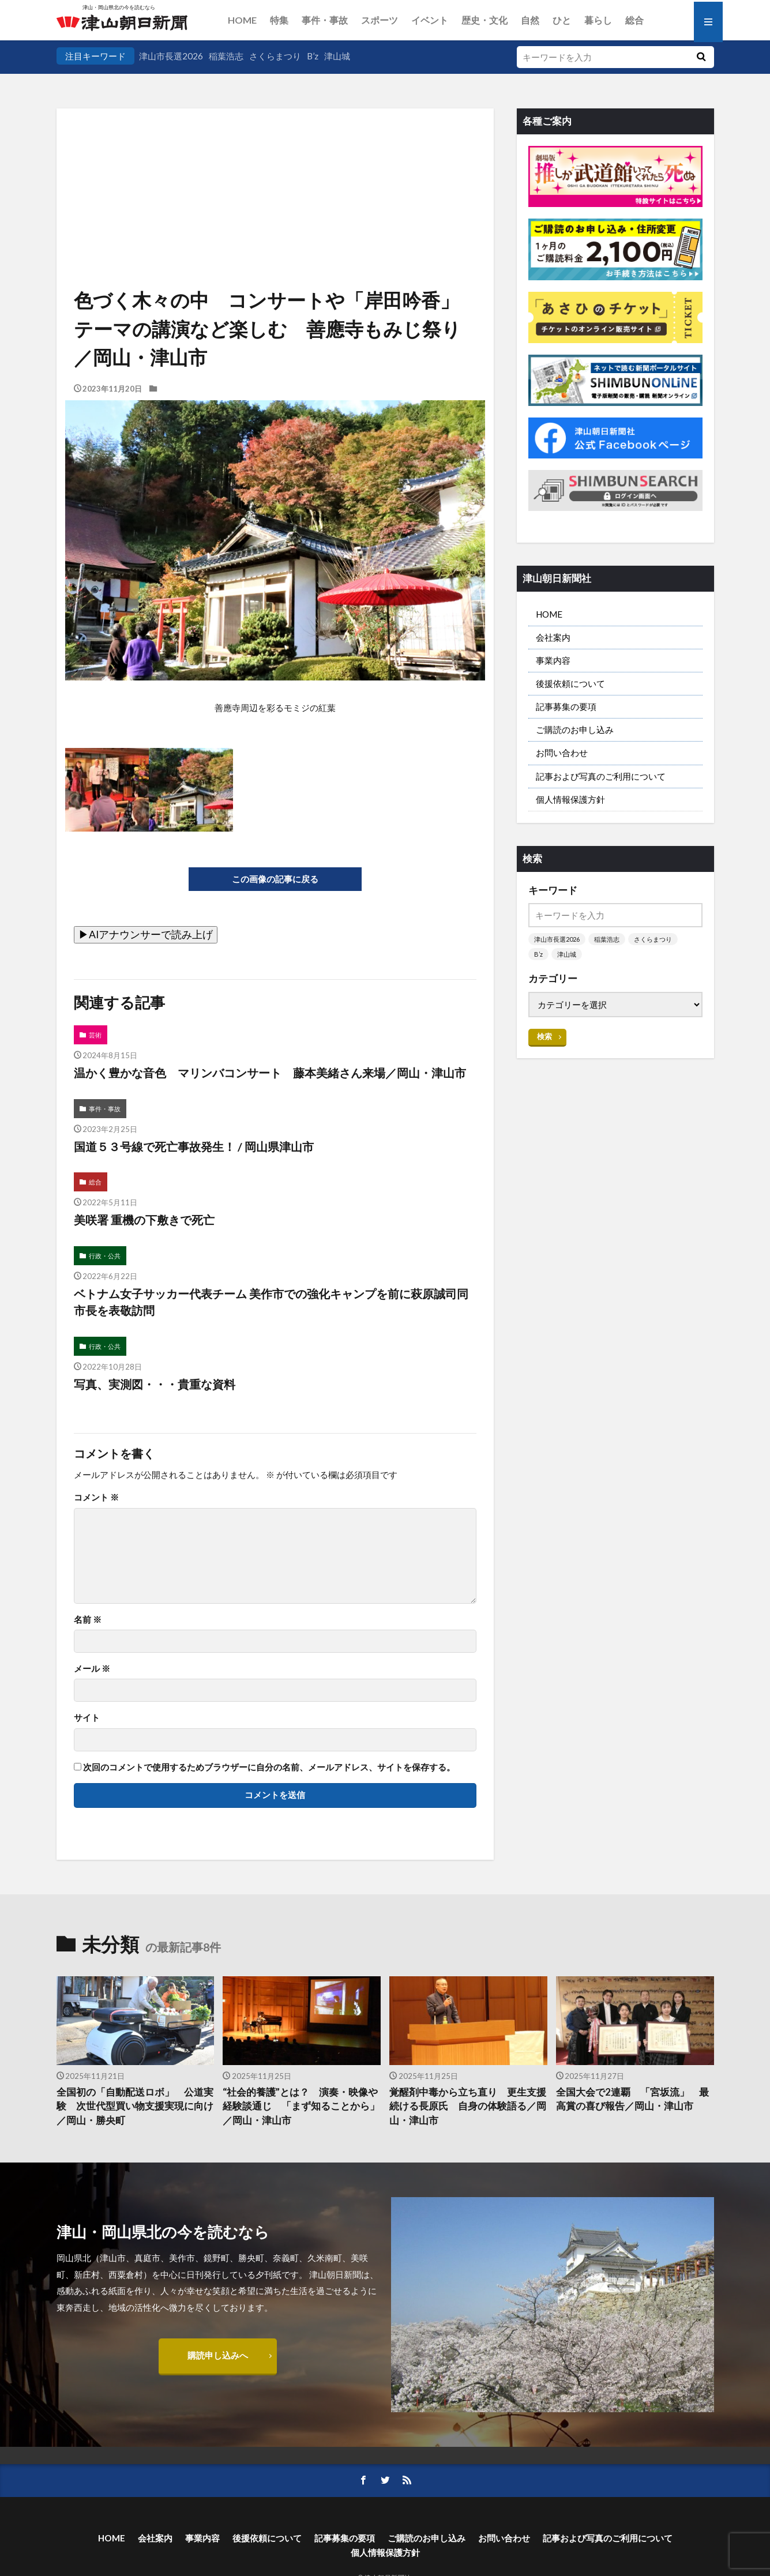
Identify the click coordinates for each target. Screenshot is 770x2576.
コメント (96, 1497)
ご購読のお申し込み (575, 729)
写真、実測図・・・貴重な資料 (154, 1384)
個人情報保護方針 (570, 799)
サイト (87, 1717)
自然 (530, 19)
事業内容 (553, 660)
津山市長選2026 (171, 56)
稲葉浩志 (226, 56)
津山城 (337, 56)
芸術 (95, 1035)
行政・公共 (105, 1255)
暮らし (598, 19)
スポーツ (379, 19)
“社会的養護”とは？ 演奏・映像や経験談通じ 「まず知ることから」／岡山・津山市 (301, 2106)
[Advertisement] (275, 167)
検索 (544, 1036)
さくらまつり (275, 56)
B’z (312, 56)
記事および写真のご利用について (601, 776)
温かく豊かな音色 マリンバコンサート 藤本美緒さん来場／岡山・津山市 (275, 1073)
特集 (279, 19)
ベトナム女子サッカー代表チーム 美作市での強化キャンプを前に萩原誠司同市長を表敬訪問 (271, 1302)
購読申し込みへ (217, 2355)
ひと (562, 19)
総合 (634, 19)
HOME (242, 19)
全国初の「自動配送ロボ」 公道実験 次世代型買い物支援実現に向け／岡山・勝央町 (135, 2106)
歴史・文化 (484, 19)
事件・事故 (325, 19)
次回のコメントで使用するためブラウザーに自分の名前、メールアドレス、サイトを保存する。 (269, 1767)
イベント (429, 19)
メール (92, 1668)
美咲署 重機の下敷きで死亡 (144, 1220)
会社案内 (553, 637)
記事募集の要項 (566, 706)
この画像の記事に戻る (275, 879)
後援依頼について (570, 683)
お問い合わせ (562, 752)
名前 (88, 1619)
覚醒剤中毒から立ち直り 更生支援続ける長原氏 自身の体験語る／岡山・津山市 (467, 2106)
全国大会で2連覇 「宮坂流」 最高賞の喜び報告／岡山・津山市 (632, 2099)
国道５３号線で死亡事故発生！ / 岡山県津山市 (194, 1146)
